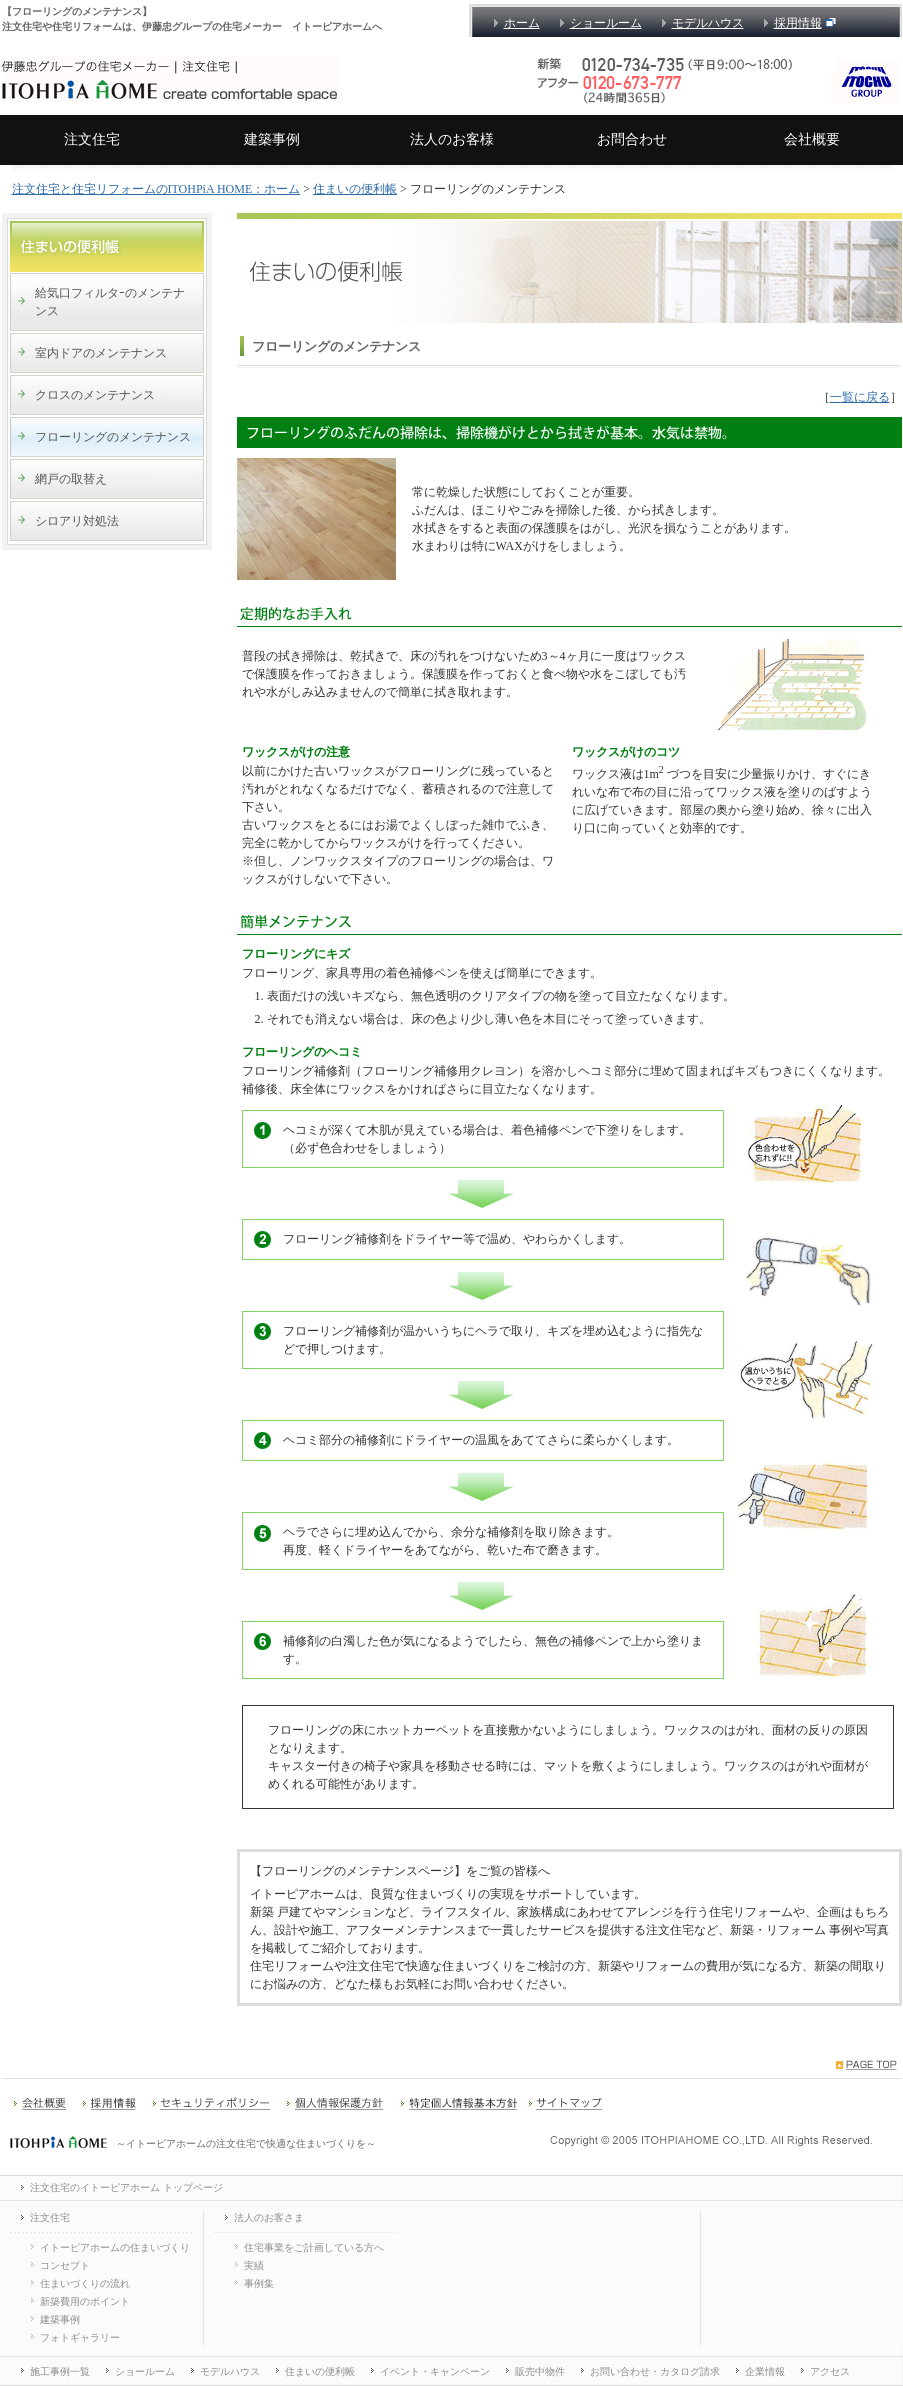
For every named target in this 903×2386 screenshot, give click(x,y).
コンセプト (65, 2265)
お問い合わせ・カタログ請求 (655, 2371)
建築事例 (272, 139)
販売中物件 (540, 2371)
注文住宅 (92, 139)
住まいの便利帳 (355, 189)
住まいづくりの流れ (85, 2283)
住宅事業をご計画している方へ (314, 2247)
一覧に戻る (860, 397)
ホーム (522, 23)
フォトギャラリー (80, 2337)
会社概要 (812, 139)
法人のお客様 (452, 139)
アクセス (830, 2371)
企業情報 (765, 2371)
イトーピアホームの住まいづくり (115, 2247)
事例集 (259, 2283)
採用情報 (798, 23)
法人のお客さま (269, 2217)
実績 (254, 2265)
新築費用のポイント (85, 2301)
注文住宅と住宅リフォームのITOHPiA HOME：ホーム (156, 189)
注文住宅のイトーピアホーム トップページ (126, 2187)
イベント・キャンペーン (435, 2371)
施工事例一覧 (60, 2371)
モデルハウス (708, 23)
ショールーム (606, 23)
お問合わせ (632, 139)
